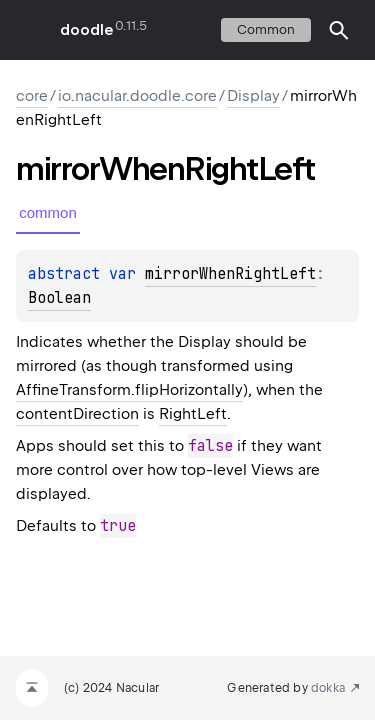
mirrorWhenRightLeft (230, 274)
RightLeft (193, 414)
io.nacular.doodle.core (137, 96)
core (32, 96)
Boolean (59, 298)
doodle (86, 30)
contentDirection (77, 414)
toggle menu (30, 30)
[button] (339, 30)
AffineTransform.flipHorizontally (129, 390)
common (266, 29)
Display (253, 96)
